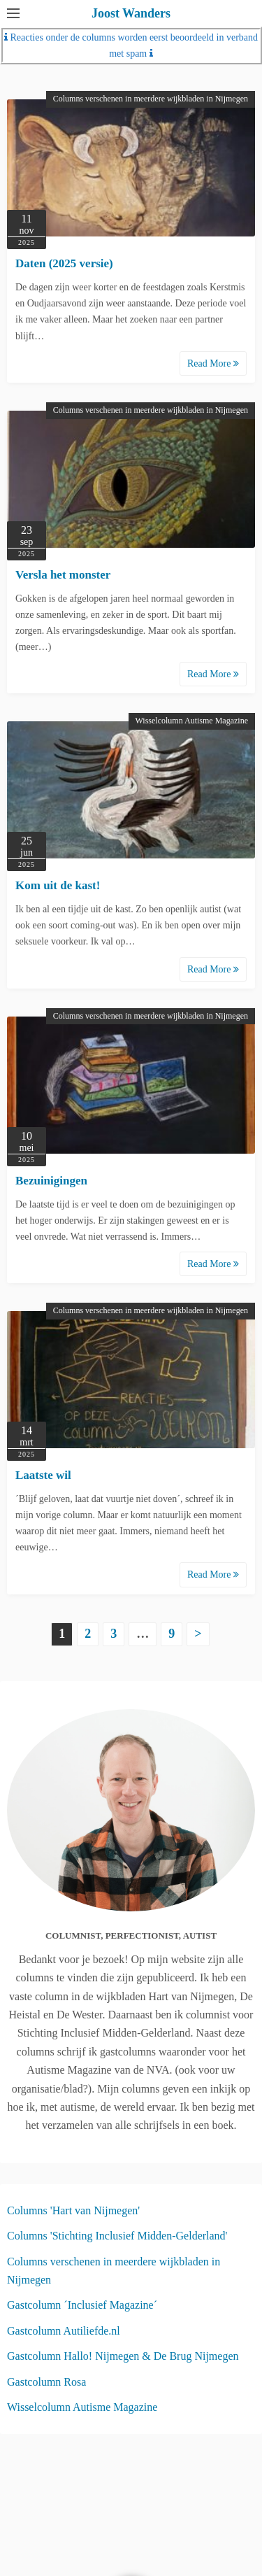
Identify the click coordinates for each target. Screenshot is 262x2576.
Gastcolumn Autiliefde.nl (63, 2331)
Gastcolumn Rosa (46, 2382)
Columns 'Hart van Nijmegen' (73, 2210)
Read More (213, 363)
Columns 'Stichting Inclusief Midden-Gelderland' (117, 2236)
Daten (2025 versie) (64, 263)
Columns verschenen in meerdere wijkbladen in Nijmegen (150, 99)
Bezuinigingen (51, 1180)
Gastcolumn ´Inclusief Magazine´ (82, 2305)
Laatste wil (43, 1475)
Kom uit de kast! (57, 885)
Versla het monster (62, 574)
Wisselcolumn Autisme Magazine (192, 721)
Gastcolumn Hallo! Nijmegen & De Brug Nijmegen (122, 2356)
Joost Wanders (131, 13)
